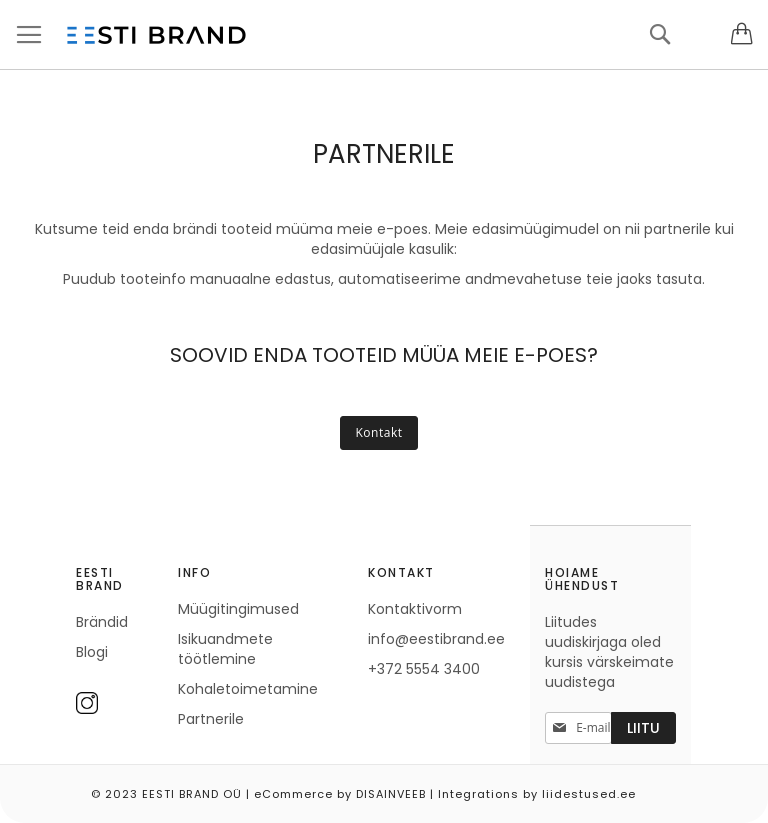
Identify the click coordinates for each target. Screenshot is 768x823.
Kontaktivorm (415, 609)
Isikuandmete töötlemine (225, 649)
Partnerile (211, 719)
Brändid (102, 622)
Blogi (92, 652)
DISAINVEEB (391, 794)
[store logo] (155, 35)
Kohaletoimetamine (248, 689)
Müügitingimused (238, 609)
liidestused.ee (589, 794)
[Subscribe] (643, 728)
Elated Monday (747, 787)
